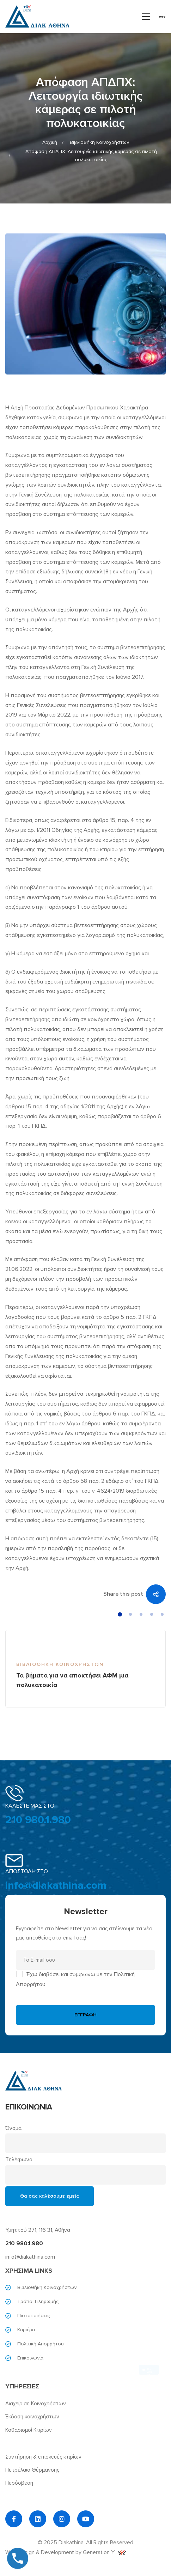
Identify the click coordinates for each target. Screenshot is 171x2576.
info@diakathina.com (55, 1885)
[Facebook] (13, 2518)
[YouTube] (85, 2518)
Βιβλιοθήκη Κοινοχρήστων (99, 142)
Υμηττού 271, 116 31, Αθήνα (37, 2230)
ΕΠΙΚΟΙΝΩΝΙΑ (28, 2107)
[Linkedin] (37, 2518)
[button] (119, 1614)
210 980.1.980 (38, 1819)
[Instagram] (61, 2518)
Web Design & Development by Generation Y (65, 2552)
